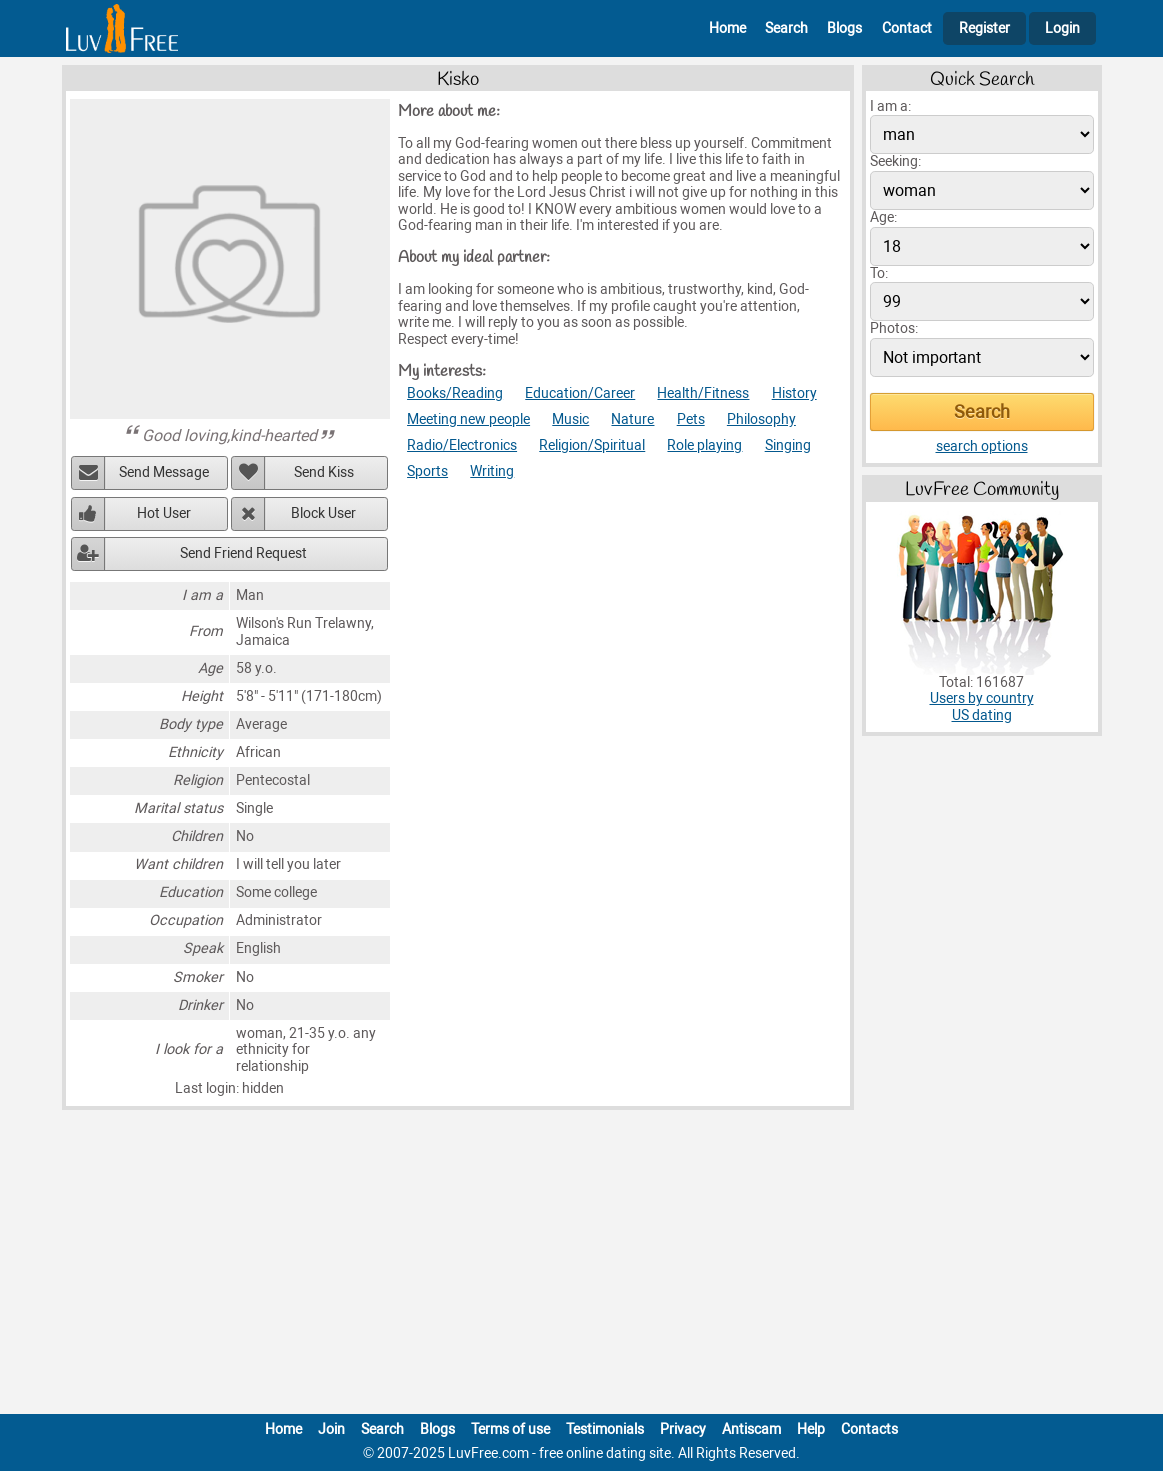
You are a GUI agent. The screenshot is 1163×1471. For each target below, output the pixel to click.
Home (727, 28)
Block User (323, 513)
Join (331, 1429)
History (794, 393)
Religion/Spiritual (592, 445)
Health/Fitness (703, 393)
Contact (907, 28)
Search (786, 28)
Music (570, 419)
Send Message (164, 472)
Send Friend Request (243, 553)
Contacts (869, 1429)
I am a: (890, 106)
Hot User (164, 513)
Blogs (844, 28)
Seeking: (895, 161)
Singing (788, 445)
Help (811, 1429)
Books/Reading (455, 393)
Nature (632, 419)
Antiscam (751, 1429)
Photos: (894, 328)
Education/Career (580, 393)
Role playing (704, 445)
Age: (883, 217)
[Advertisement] (582, 1266)
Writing (492, 471)
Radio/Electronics (462, 445)
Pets (691, 419)
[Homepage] (122, 28)
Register (984, 28)
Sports (427, 471)
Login (1062, 28)
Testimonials (605, 1429)
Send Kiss (324, 472)
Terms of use (510, 1429)
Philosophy (761, 419)
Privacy (683, 1429)
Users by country (982, 698)
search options (982, 446)
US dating (982, 715)
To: (879, 273)
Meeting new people (468, 419)
